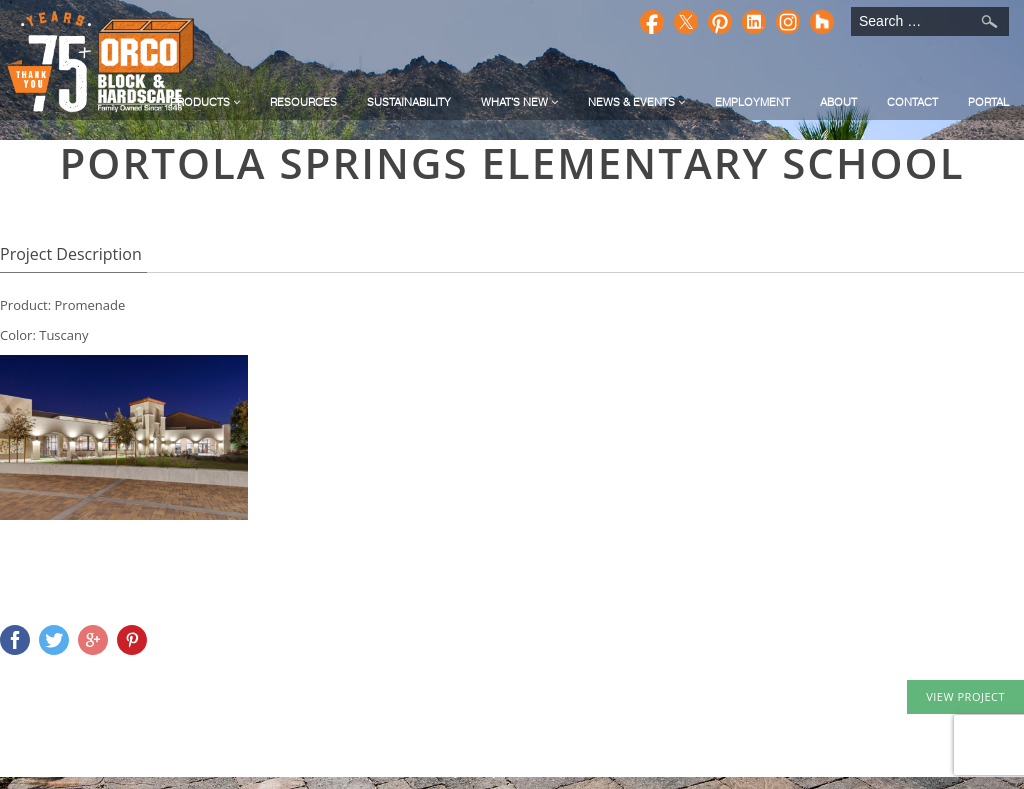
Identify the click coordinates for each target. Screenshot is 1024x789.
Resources (303, 102)
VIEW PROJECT (965, 696)
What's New (519, 102)
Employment (752, 102)
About (838, 102)
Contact (912, 102)
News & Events (636, 102)
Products (205, 102)
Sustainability (409, 102)
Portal (988, 102)
